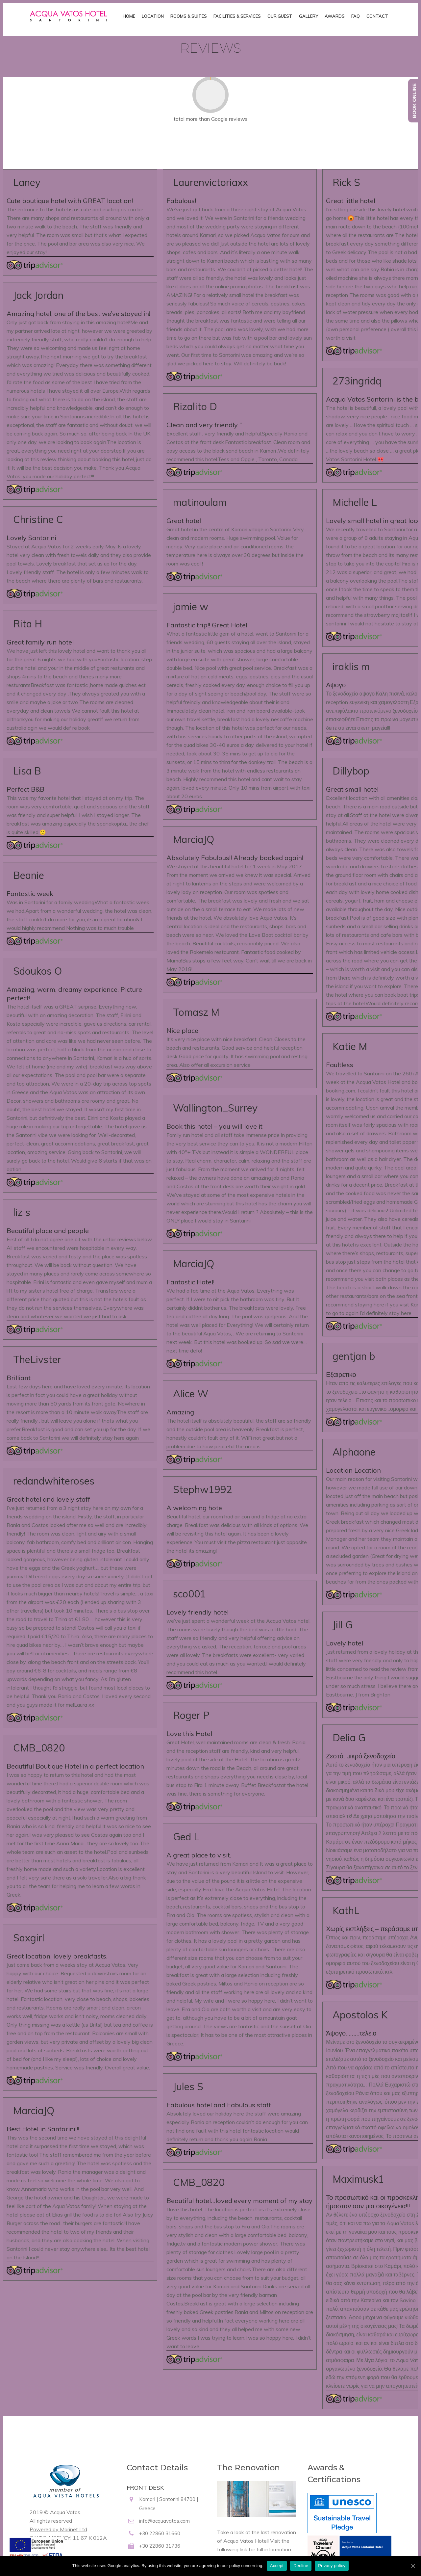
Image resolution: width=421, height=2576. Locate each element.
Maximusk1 (358, 2178)
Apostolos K (360, 2014)
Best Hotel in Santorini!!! (43, 2129)
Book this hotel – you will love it (214, 1126)
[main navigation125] (36, 2552)
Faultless (339, 1065)
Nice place (182, 1030)
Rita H (27, 623)
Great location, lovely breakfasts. (57, 1956)
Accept (277, 2565)
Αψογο (336, 685)
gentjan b (354, 1356)
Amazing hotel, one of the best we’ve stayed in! (78, 313)
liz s (21, 1212)
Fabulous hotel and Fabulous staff (218, 2105)
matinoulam (200, 502)
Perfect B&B (25, 789)
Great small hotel (352, 789)
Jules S (188, 2086)
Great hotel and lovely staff (48, 1499)
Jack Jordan (38, 295)
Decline (300, 2565)
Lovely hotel (344, 1643)
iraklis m (351, 666)
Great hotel (183, 520)
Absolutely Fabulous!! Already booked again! (234, 858)
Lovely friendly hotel (197, 1612)
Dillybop (351, 770)
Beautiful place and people (48, 1230)
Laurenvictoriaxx (210, 182)
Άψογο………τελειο (351, 2033)
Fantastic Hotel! (190, 1282)
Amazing (180, 1412)
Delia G (349, 1737)
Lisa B (27, 770)
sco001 (189, 1593)
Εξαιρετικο (341, 1374)
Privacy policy (331, 2565)
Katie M (350, 1046)
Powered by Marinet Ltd (58, 2529)
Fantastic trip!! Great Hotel (206, 625)
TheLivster (37, 1359)
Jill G (343, 1624)
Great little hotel (350, 201)
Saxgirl (28, 1937)
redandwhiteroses (53, 1480)
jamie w (190, 606)
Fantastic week (30, 893)
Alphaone (354, 1451)
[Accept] (412, 2566)
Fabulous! (181, 201)
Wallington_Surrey (215, 1107)
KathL (346, 1910)
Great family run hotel (40, 642)
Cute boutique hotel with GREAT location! (70, 201)
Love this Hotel (189, 1733)
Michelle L (355, 502)
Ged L (186, 1836)
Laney (26, 182)
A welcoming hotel (195, 1508)
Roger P (191, 1715)
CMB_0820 (39, 1747)
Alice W (190, 1393)
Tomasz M (196, 1012)
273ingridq (357, 380)
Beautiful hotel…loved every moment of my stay (239, 2200)
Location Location (353, 1470)
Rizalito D (195, 406)
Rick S (346, 182)
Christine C (38, 519)
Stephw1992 (202, 1489)
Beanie (28, 875)
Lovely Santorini (31, 538)
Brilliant (19, 1378)
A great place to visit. (198, 1855)
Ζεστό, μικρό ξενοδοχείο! (361, 1756)
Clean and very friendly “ (204, 425)
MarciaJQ (33, 2110)
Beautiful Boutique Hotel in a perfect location (75, 1766)
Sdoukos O (37, 970)
